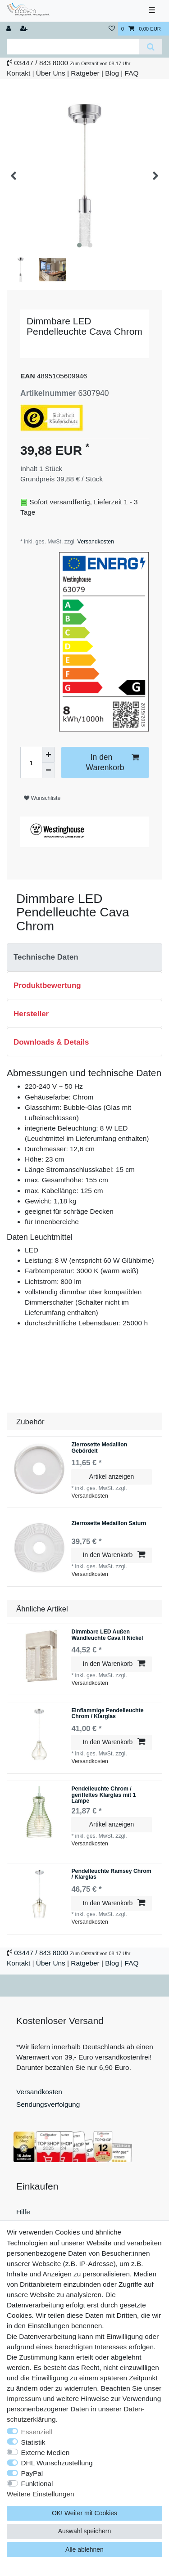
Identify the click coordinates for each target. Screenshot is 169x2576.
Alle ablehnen (84, 2549)
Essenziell (36, 2432)
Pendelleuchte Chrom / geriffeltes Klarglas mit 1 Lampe (103, 1795)
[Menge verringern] (48, 770)
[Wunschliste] (111, 29)
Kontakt (18, 73)
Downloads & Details (51, 1042)
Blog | (114, 73)
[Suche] (150, 46)
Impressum (24, 2398)
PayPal (32, 2473)
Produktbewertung (47, 985)
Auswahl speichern (84, 2531)
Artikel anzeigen (111, 1476)
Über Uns (50, 73)
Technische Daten (46, 957)
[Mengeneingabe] (31, 762)
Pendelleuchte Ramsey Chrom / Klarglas (111, 1874)
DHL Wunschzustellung (57, 2463)
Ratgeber (85, 73)
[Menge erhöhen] (48, 755)
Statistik (33, 2442)
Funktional (37, 2483)
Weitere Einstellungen (40, 2494)
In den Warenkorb (112, 762)
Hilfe (23, 2212)
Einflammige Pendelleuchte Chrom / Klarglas (107, 1714)
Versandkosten (95, 542)
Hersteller (31, 1014)
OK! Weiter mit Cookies (84, 2513)
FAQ (132, 73)
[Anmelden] (9, 29)
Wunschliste (42, 798)
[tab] (84, 957)
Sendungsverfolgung (48, 2104)
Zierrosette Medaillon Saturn (108, 1523)
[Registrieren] (24, 29)
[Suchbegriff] (73, 46)
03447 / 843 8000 (41, 63)
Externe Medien (45, 2452)
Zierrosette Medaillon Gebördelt (99, 1448)
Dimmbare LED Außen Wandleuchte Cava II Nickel (107, 1635)
